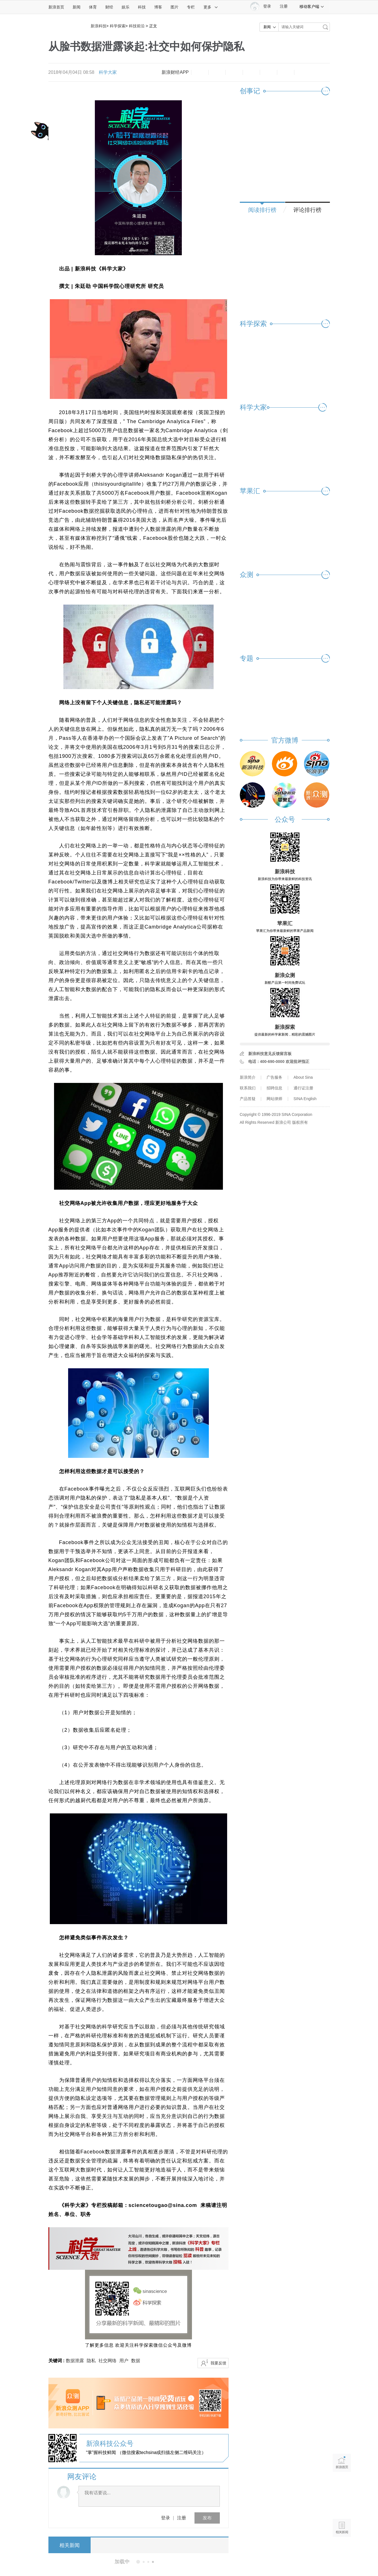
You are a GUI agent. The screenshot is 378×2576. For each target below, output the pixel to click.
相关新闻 (69, 2545)
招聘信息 (274, 1088)
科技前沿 (137, 26)
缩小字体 (199, 72)
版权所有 (300, 1122)
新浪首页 (56, 7)
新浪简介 (248, 1077)
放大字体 (217, 72)
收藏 (234, 72)
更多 (210, 7)
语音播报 (342, 2506)
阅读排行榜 (262, 210)
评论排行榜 (307, 210)
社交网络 (108, 2360)
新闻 (76, 7)
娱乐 (125, 7)
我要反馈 (218, 2363)
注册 (284, 6)
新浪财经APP (175, 72)
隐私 (91, 2360)
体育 (93, 7)
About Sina (303, 1077)
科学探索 (118, 26)
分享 (285, 72)
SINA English (305, 1098)
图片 (174, 7)
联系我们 (248, 1088)
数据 (135, 2360)
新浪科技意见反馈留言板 (270, 1053)
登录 (165, 2517)
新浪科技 (98, 26)
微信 (268, 72)
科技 (142, 7)
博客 (158, 7)
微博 (251, 72)
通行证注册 (303, 1088)
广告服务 (274, 1077)
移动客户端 (311, 6)
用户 (123, 2360)
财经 (109, 7)
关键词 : (57, 2360)
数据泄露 (75, 2360)
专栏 (191, 7)
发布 (207, 2517)
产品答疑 (248, 1098)
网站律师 (274, 1098)
